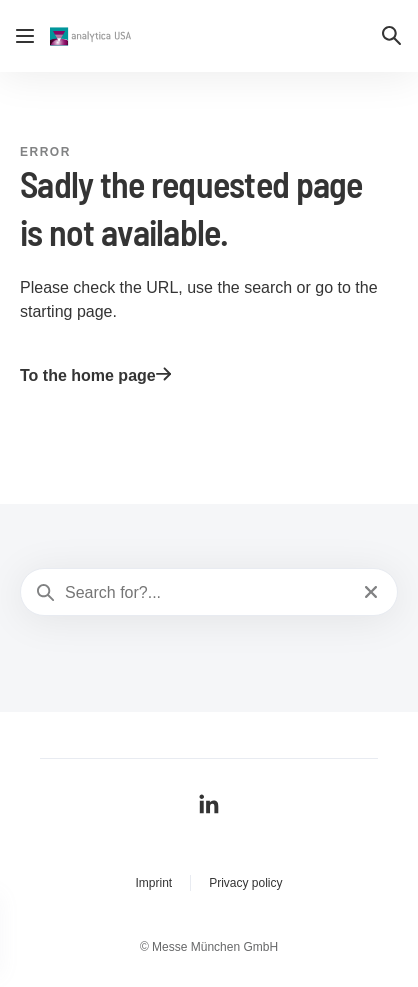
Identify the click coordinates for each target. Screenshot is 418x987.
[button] (392, 36)
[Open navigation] (25, 36)
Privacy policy (245, 883)
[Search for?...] (207, 593)
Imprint (153, 883)
